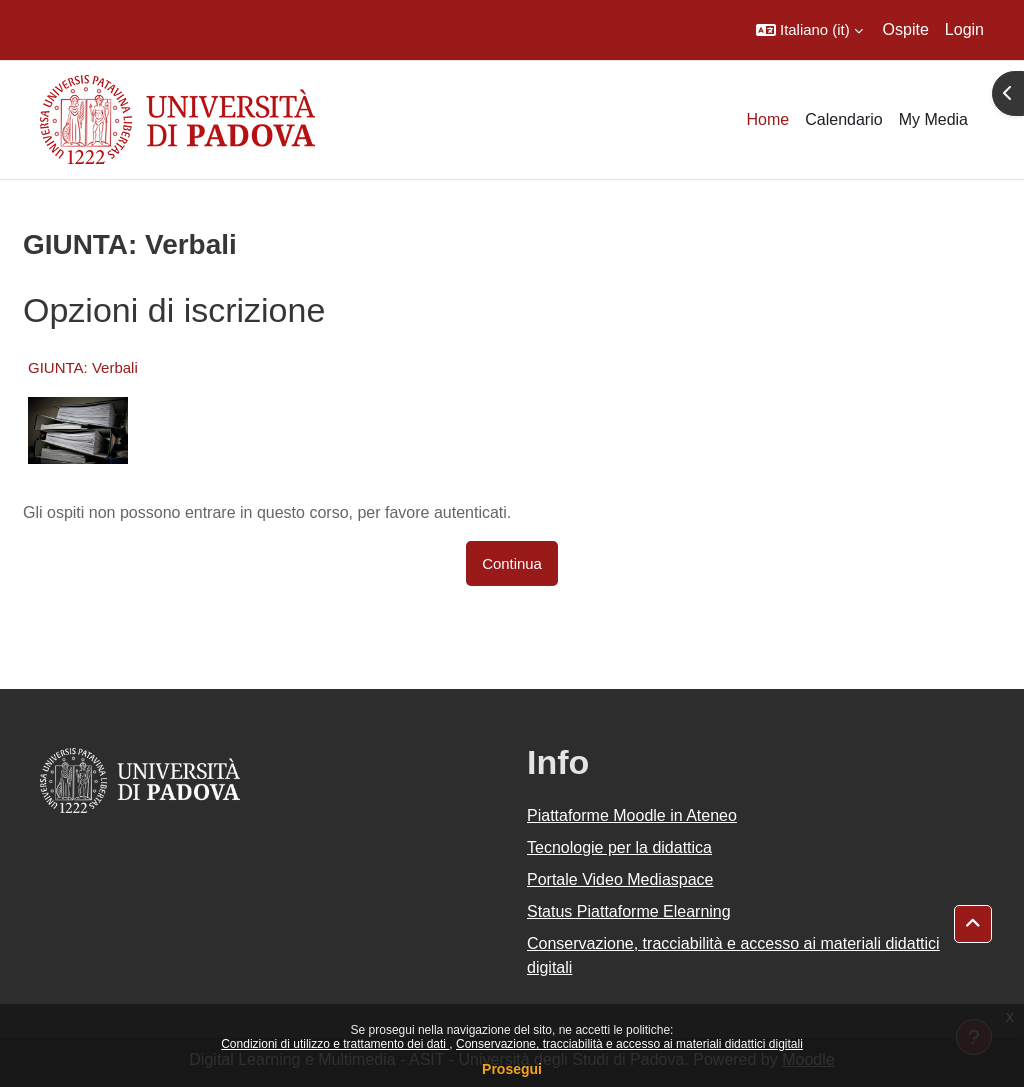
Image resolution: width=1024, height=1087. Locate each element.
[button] (809, 30)
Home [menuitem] (768, 119)
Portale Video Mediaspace (620, 879)
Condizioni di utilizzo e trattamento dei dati (335, 1044)
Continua (512, 563)
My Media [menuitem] (933, 119)
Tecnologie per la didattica (619, 847)
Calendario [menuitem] (843, 119)
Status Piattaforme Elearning (629, 911)
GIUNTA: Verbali (83, 367)
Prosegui (512, 1069)
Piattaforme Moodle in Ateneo (632, 815)
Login (964, 29)
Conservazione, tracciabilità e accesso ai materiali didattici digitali (629, 1044)
